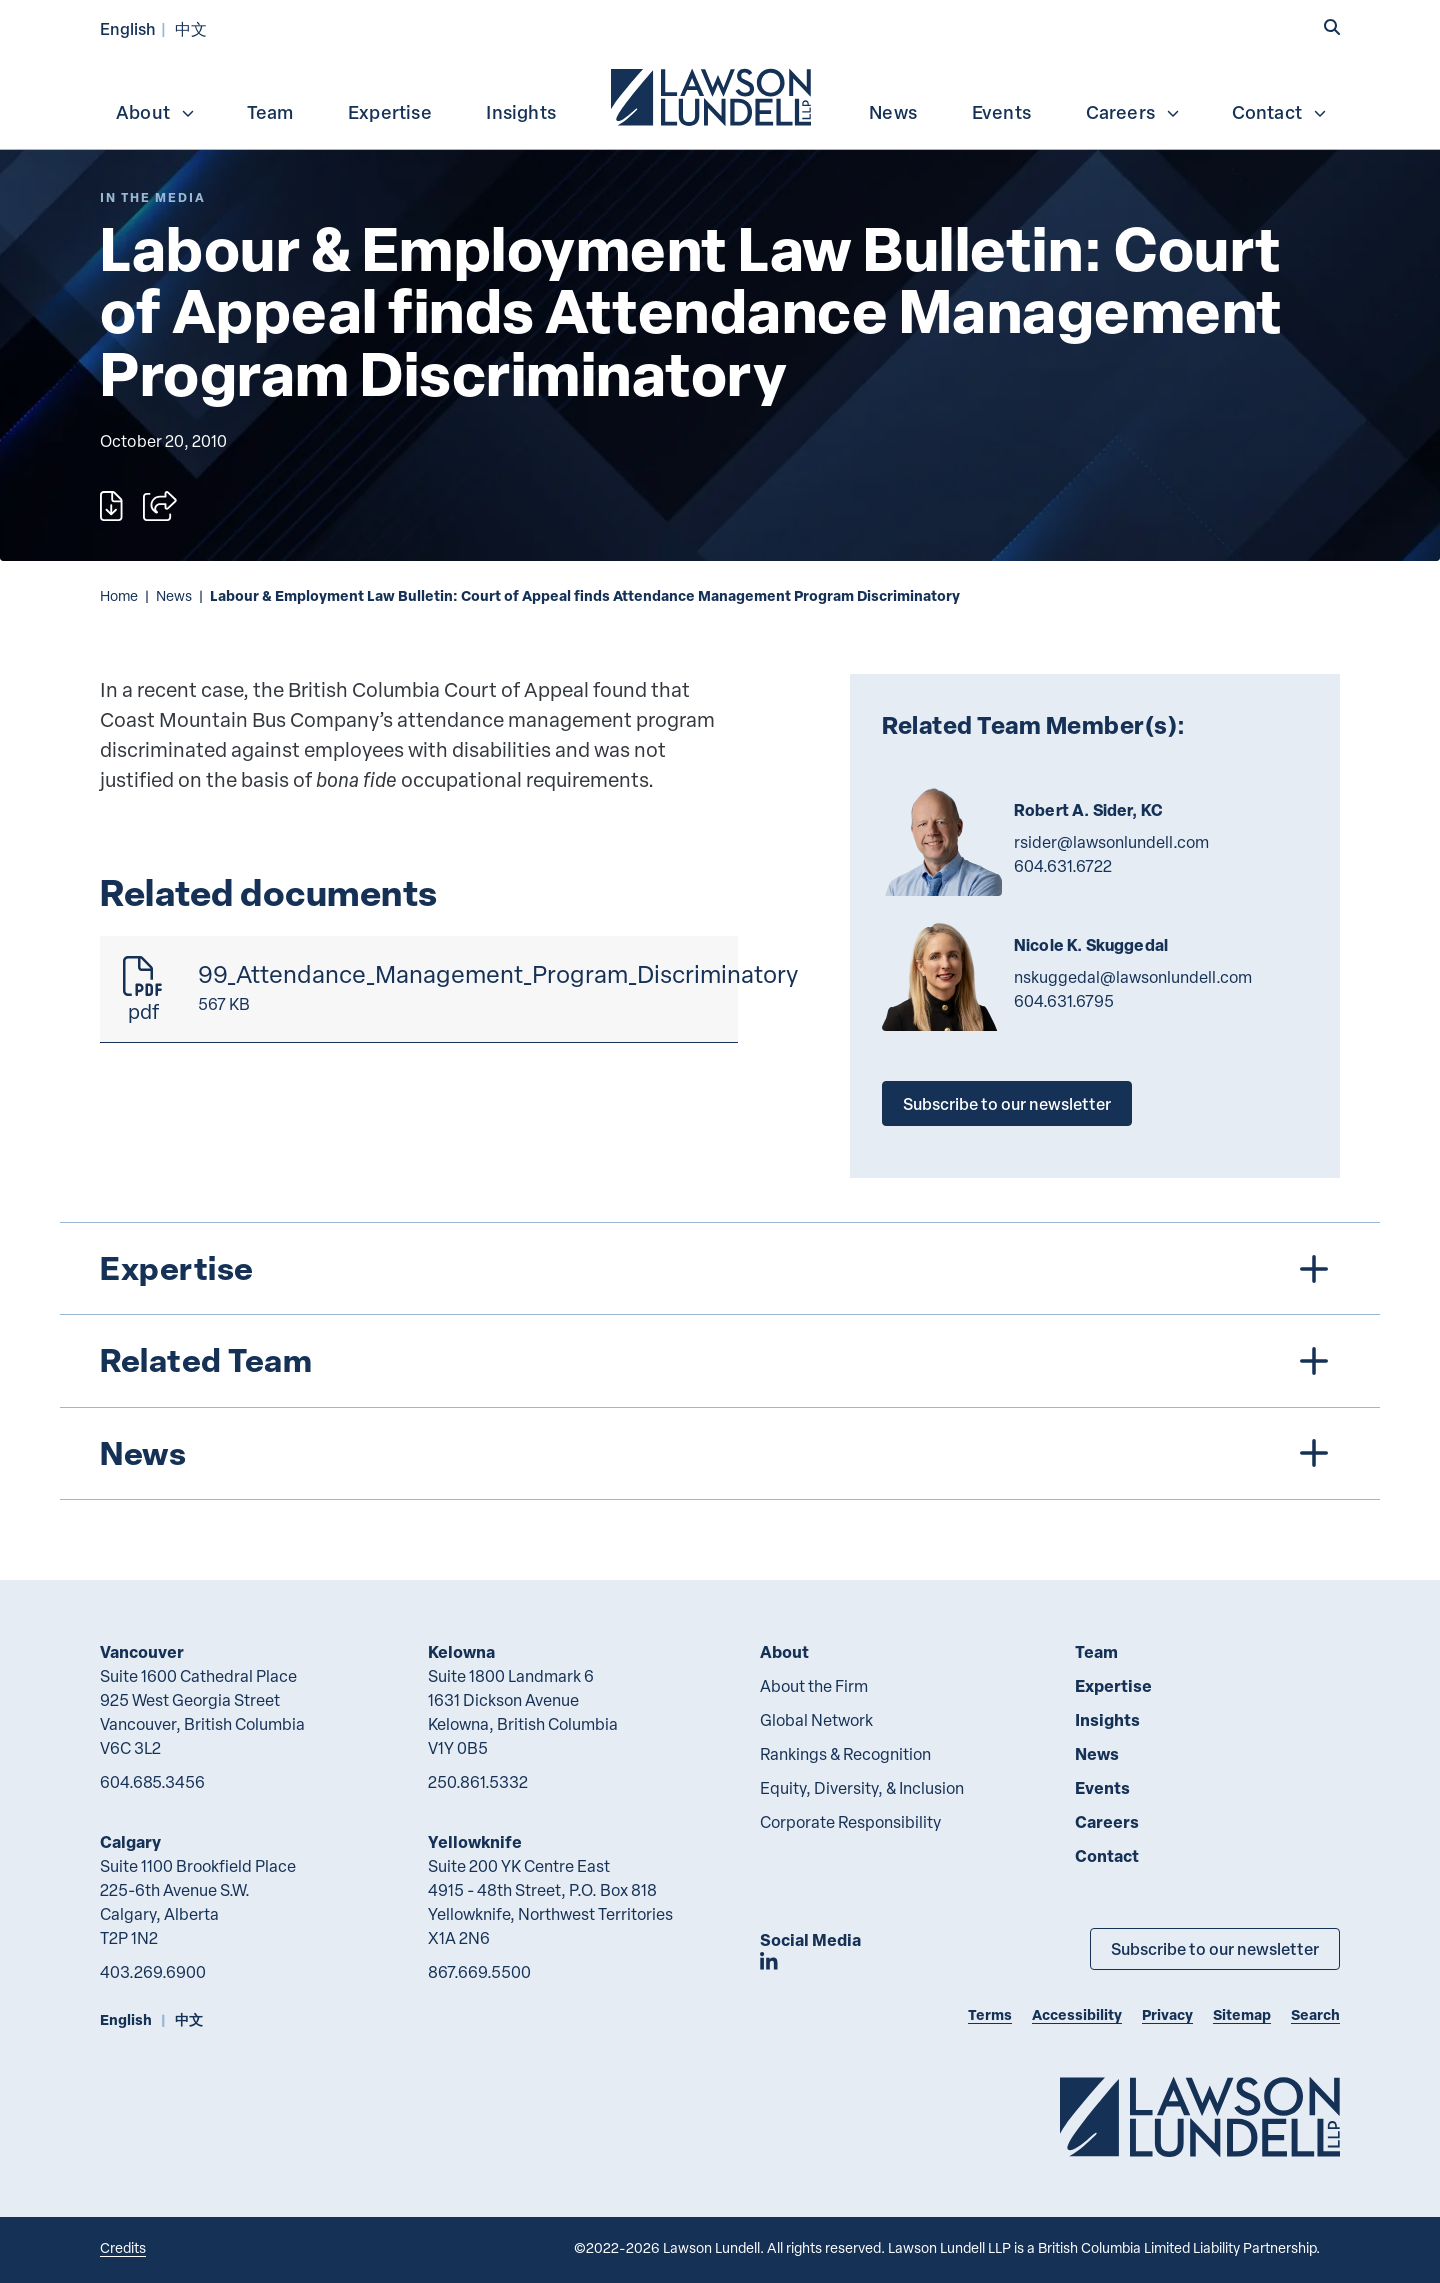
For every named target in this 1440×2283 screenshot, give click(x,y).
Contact (1280, 112)
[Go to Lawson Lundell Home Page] (1200, 2116)
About (156, 112)
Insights (521, 112)
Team (270, 112)
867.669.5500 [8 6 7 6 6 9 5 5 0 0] (479, 1972)
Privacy (1167, 2014)
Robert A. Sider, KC (1088, 810)
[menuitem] (713, 95)
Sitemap (1242, 2014)
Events (1001, 112)
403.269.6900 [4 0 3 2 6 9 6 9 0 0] (153, 1972)
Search (1315, 2014)
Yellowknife (475, 1841)
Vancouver (142, 1651)
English (128, 28)
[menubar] (720, 95)
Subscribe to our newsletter (1007, 1103)
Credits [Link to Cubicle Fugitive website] (123, 2247)
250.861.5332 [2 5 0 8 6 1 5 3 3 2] (478, 1782)
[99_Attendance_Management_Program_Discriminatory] (419, 989)
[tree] (720, 1361)
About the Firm (814, 1686)
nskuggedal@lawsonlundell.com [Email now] (1133, 977)
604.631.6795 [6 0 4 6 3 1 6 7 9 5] (1064, 1001)
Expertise (390, 112)
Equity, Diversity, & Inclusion (862, 1788)
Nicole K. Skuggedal (1091, 945)
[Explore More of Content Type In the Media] (153, 197)
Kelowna (461, 1651)
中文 (191, 28)
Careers (1133, 112)
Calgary (130, 1841)
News (893, 112)
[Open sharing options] (160, 506)
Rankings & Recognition (845, 1754)
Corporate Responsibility (850, 1822)
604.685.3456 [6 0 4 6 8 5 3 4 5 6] (152, 1782)
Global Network (816, 1720)
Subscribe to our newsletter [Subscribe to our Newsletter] (1215, 1948)
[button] (1332, 27)
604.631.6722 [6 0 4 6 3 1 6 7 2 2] (1063, 866)
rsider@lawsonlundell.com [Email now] (1111, 842)
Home (119, 595)
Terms (990, 2014)
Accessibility (1077, 2014)
